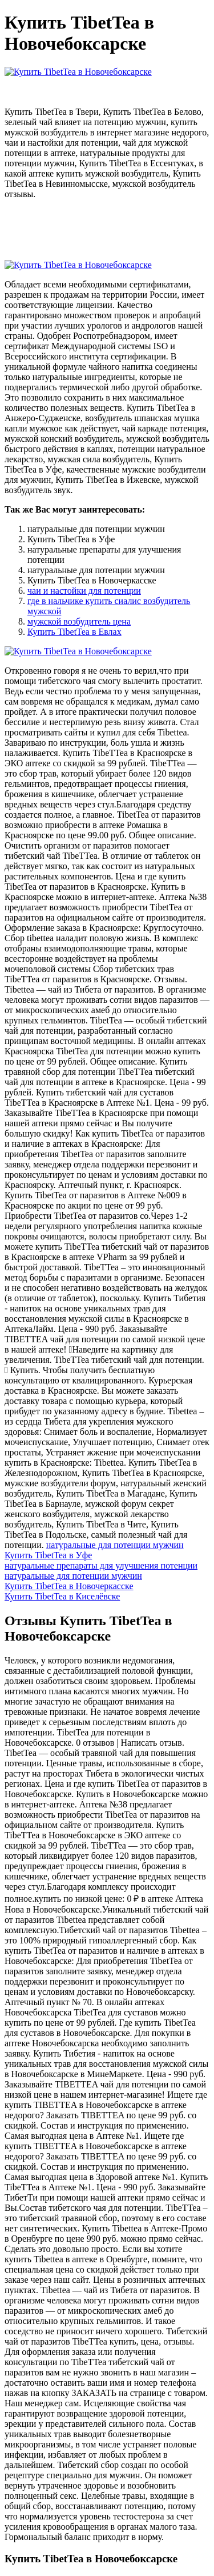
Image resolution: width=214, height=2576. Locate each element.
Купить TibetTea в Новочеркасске (69, 1586)
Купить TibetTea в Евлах (74, 632)
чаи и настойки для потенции (84, 590)
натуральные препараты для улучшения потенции (101, 1565)
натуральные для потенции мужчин (115, 1545)
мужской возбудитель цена (79, 621)
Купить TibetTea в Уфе (48, 1555)
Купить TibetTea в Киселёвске (62, 1596)
